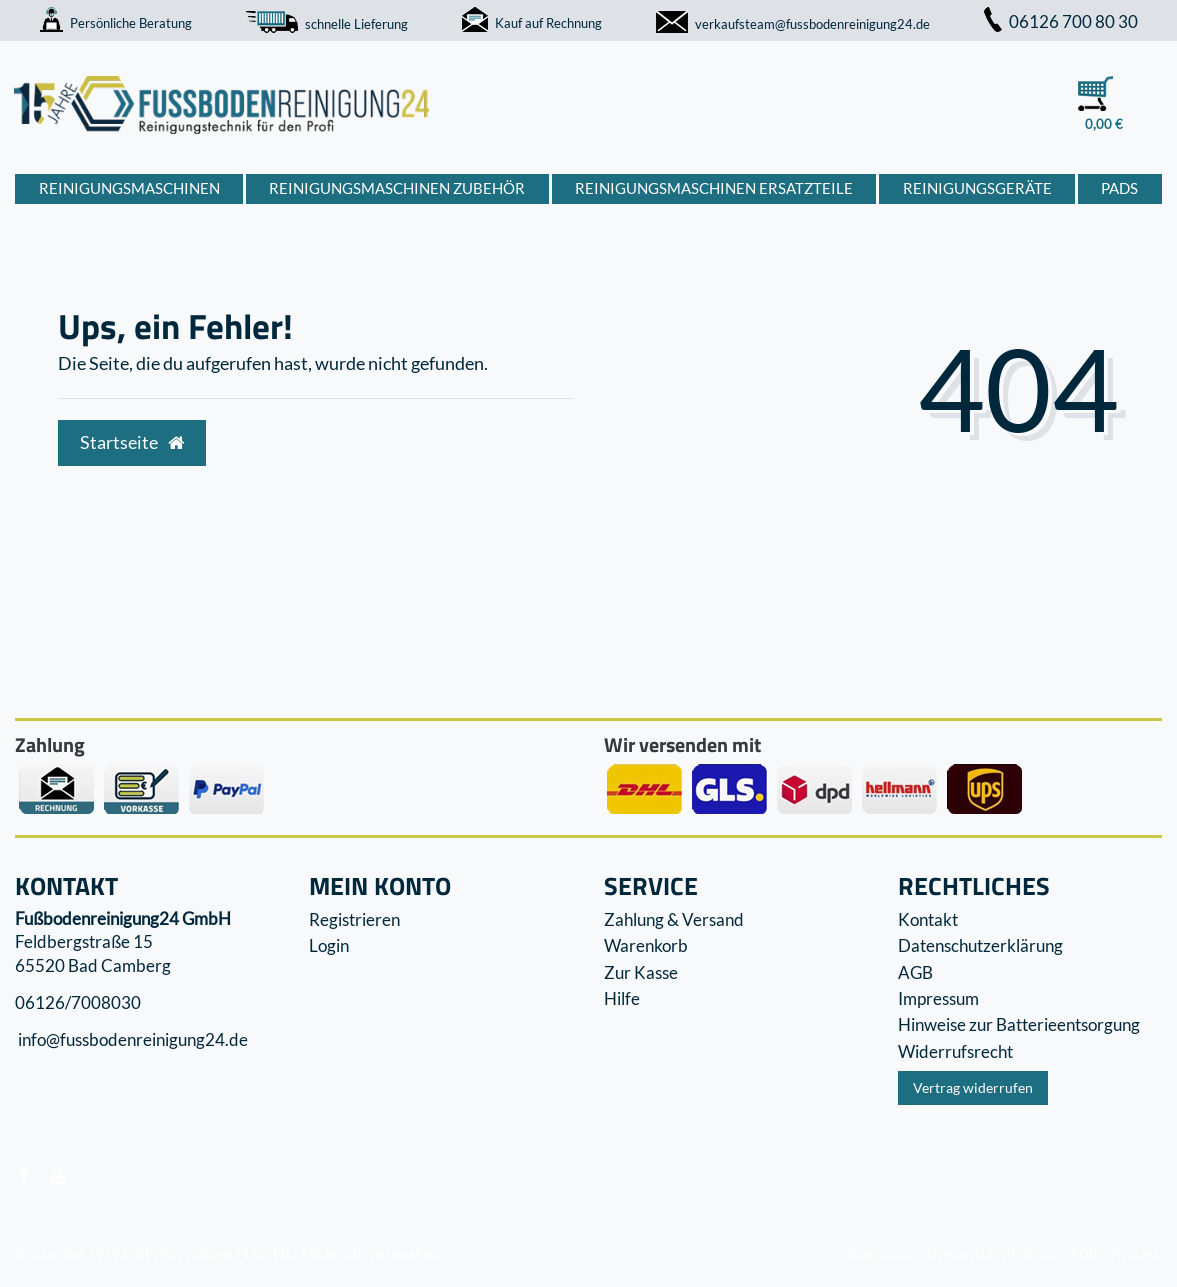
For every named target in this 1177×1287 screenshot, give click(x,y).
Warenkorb (646, 945)
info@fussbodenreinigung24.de (131, 1040)
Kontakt (928, 919)
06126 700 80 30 (1061, 21)
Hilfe (622, 998)
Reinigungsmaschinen (129, 188)
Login (329, 945)
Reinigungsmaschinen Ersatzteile (714, 188)
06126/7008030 (78, 1002)
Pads (1119, 188)
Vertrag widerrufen (973, 1087)
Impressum (938, 998)
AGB (915, 972)
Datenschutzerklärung (980, 945)
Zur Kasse (641, 972)
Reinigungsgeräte (977, 188)
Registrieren (354, 919)
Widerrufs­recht (955, 1051)
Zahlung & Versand (674, 919)
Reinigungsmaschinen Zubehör (397, 188)
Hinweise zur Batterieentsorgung (1019, 1024)
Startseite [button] (132, 442)
